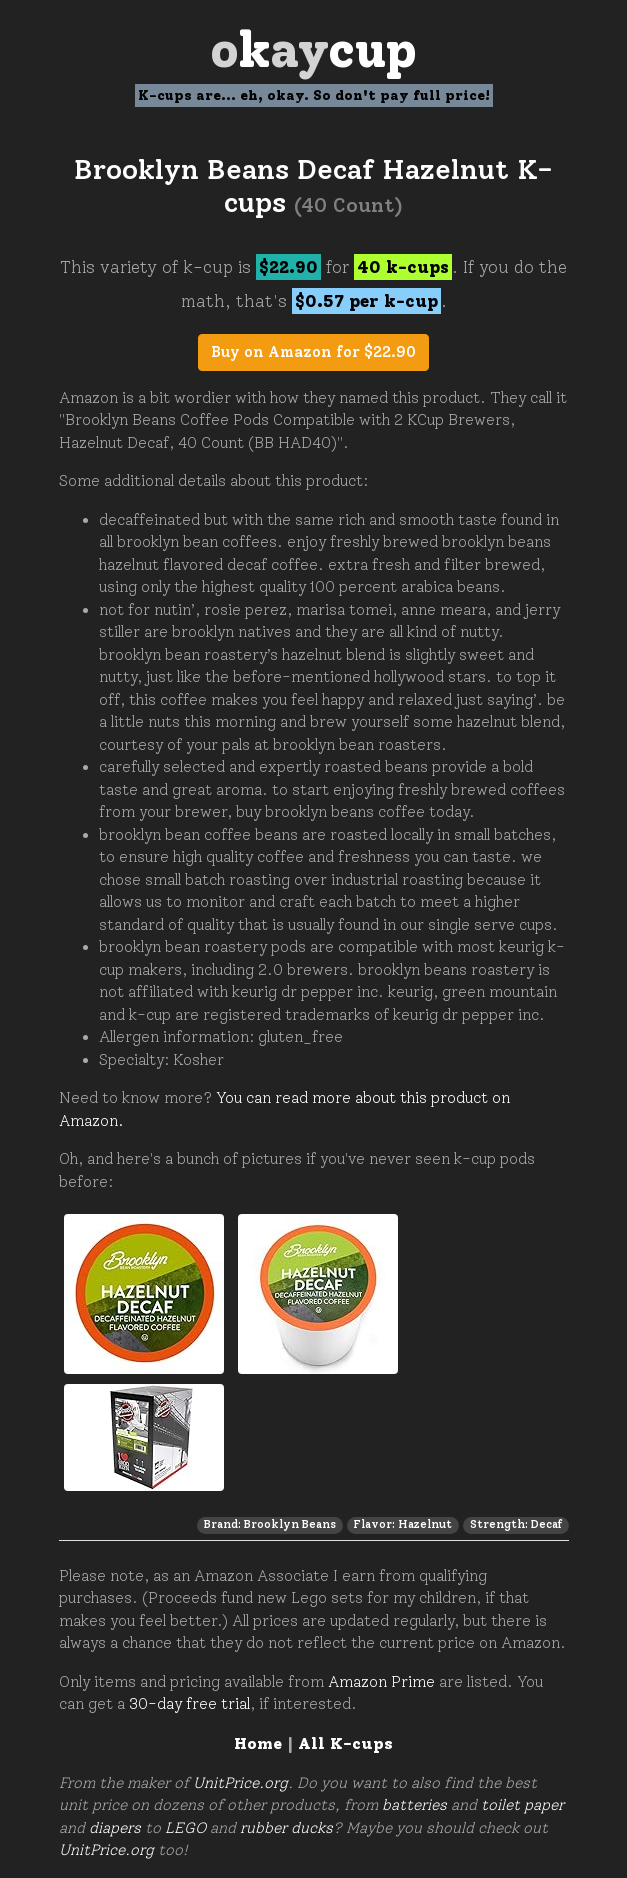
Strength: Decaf (516, 1524)
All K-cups (345, 1743)
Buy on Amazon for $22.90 (313, 352)
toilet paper (522, 1805)
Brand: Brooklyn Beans (270, 1524)
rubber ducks (286, 1828)
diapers (115, 1828)
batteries (414, 1805)
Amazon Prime (381, 1682)
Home (258, 1743)
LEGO (185, 1828)
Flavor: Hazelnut (402, 1524)
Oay (313, 49)
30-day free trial (189, 1704)
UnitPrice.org (240, 1783)
